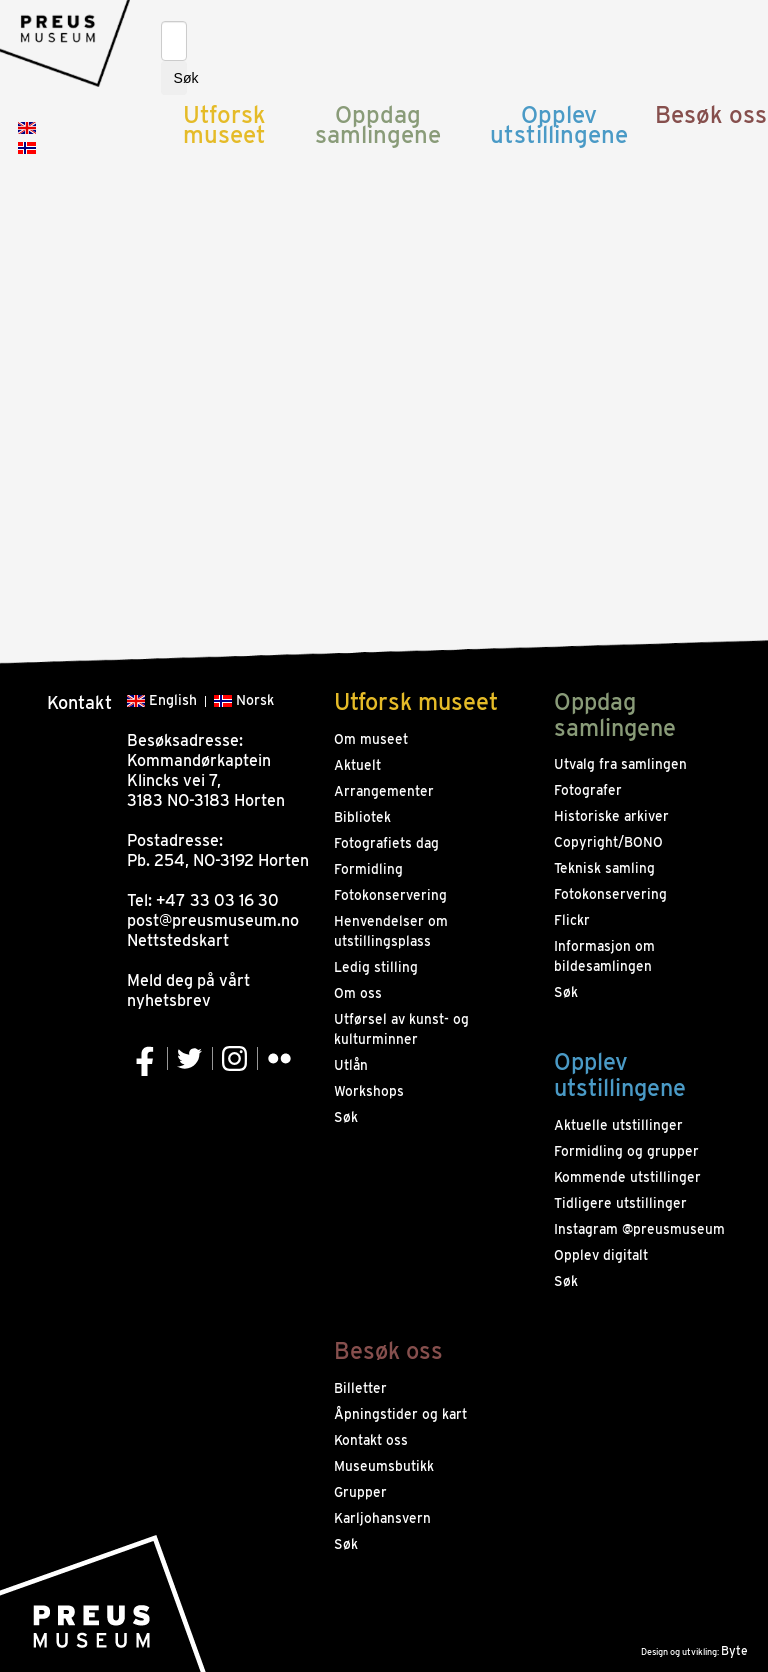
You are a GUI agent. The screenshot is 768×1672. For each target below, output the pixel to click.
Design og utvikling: (694, 1651)
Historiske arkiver (611, 816)
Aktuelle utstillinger (618, 1125)
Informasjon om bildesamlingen (604, 956)
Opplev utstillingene (559, 124)
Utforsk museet (224, 124)
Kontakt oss (371, 1440)
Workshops (369, 1091)
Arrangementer (384, 791)
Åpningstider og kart (400, 1414)
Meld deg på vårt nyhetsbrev (188, 990)
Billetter (360, 1388)
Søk (180, 78)
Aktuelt (357, 765)
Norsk (244, 700)
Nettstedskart (178, 940)
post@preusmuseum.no (213, 920)
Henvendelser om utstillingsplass (391, 931)
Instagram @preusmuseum (639, 1229)
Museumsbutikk (384, 1466)
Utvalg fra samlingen (620, 764)
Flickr (572, 920)
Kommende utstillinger (627, 1177)
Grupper (360, 1492)
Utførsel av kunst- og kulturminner (401, 1029)
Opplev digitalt (601, 1255)
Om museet (371, 739)
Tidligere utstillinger (620, 1203)
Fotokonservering (390, 895)
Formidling (368, 869)
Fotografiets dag (386, 843)
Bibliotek (362, 817)
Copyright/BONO (608, 842)
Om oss (358, 993)
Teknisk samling (604, 868)
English (162, 700)
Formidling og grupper (626, 1151)
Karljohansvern (382, 1518)
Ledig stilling (376, 967)
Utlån (351, 1065)
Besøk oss (711, 114)
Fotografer (588, 790)
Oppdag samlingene (378, 124)
